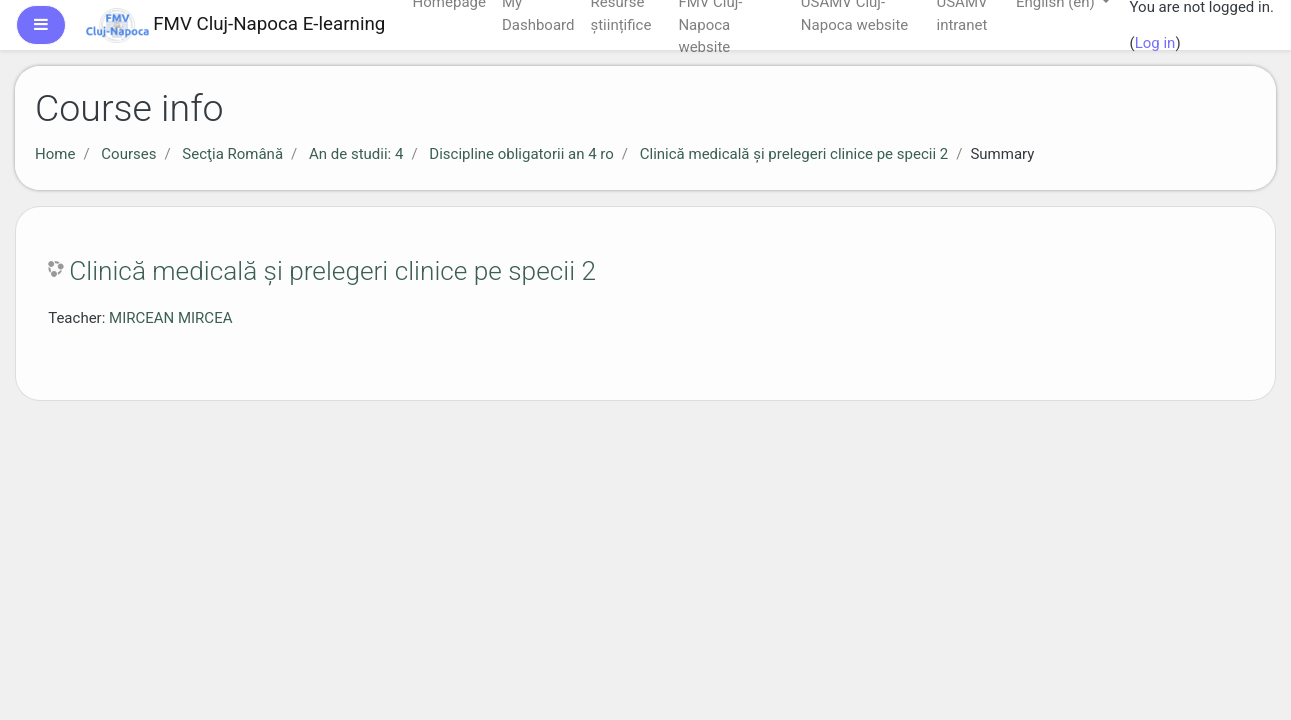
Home (55, 154)
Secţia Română (232, 154)
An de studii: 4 (356, 154)
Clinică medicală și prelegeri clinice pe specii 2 (794, 154)
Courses (128, 154)
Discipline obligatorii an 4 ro (521, 154)
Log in (1155, 43)
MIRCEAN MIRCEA (170, 318)
